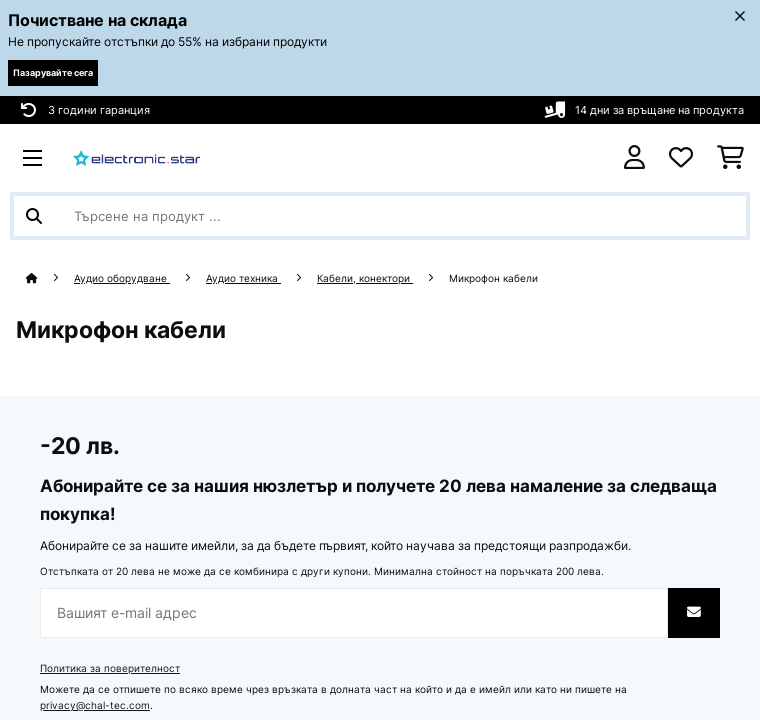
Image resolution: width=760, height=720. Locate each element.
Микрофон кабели (495, 278)
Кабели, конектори (365, 278)
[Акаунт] (634, 157)
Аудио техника (243, 278)
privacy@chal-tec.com (95, 705)
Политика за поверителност (110, 668)
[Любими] (681, 158)
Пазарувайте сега (53, 72)
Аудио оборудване (122, 278)
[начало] (50, 278)
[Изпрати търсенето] (34, 216)
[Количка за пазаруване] (730, 158)
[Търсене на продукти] (380, 216)
